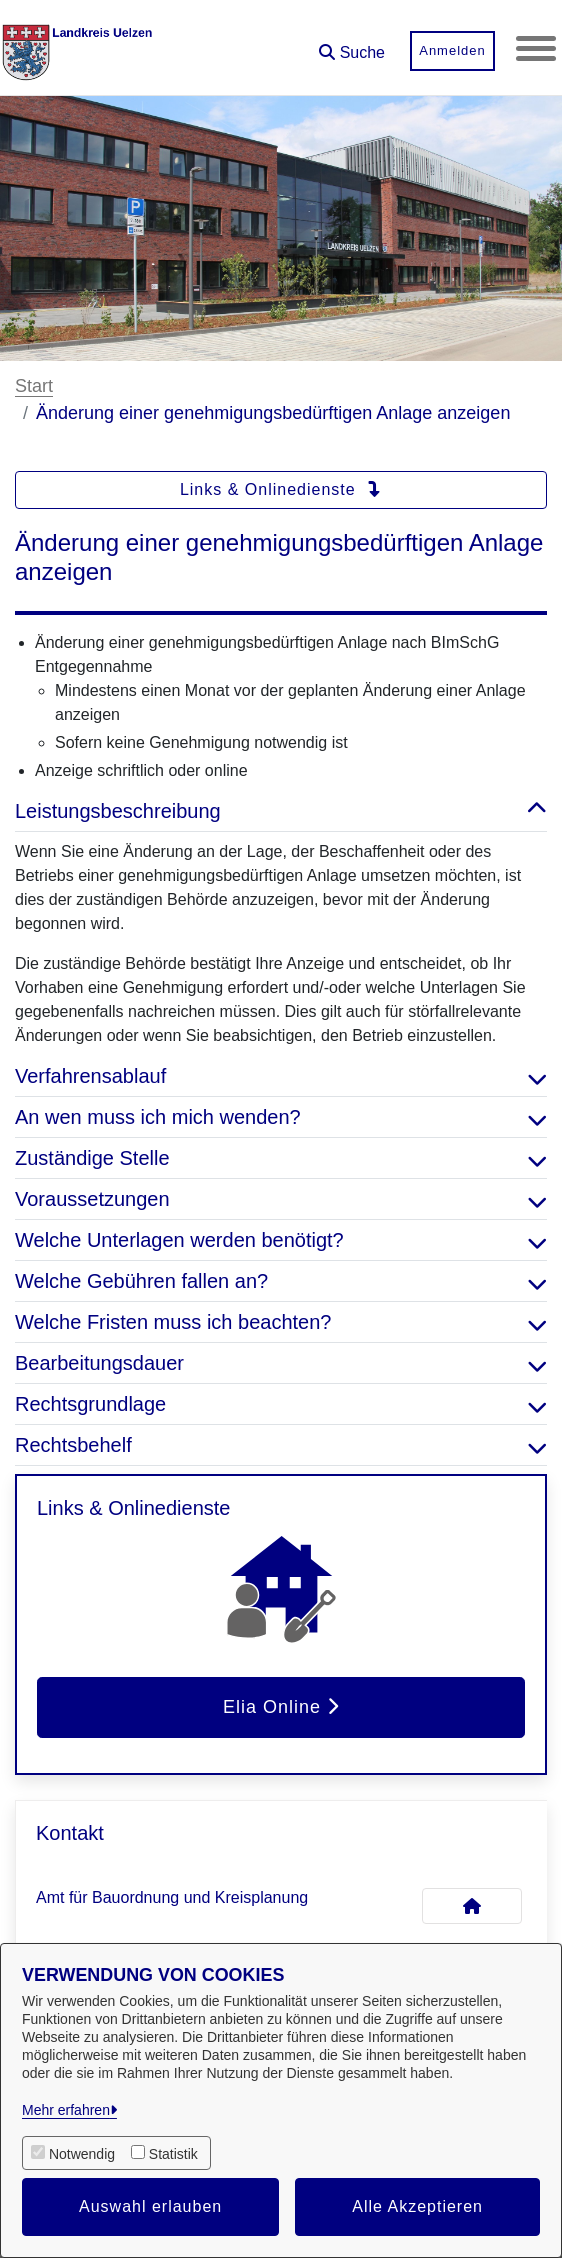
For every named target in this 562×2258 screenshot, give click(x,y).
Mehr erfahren (66, 2110)
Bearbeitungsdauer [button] (281, 1363)
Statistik (173, 2154)
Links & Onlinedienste (281, 489)
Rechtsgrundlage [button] (281, 1404)
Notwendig (82, 2154)
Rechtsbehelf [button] (281, 1445)
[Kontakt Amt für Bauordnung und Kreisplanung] (472, 1906)
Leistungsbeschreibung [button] (281, 811)
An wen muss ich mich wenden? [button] (281, 1117)
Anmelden (452, 50)
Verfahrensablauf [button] (281, 1076)
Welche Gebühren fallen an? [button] (281, 1281)
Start (34, 386)
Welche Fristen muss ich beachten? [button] (281, 1322)
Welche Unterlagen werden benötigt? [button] (281, 1240)
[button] (352, 45)
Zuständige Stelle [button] (281, 1158)
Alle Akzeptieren (417, 2206)
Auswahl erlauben (150, 2206)
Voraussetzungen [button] (281, 1199)
